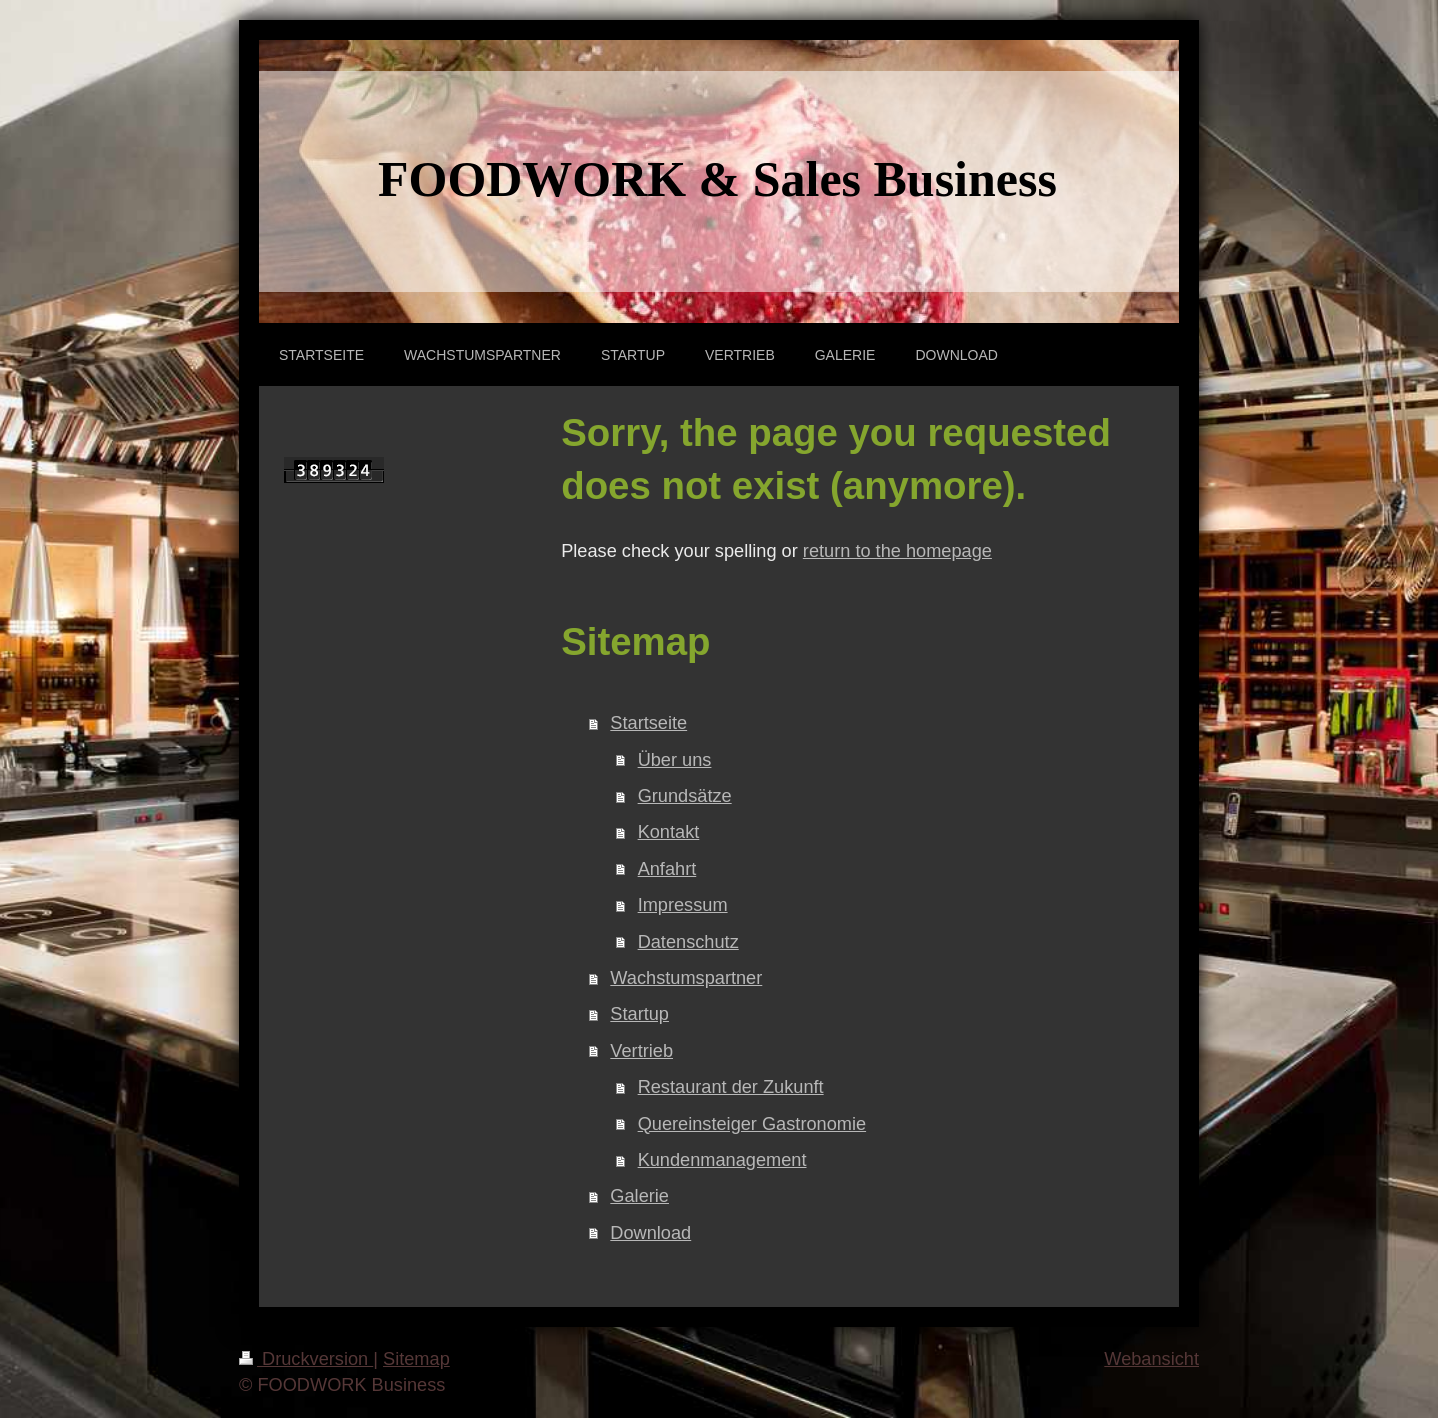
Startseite (648, 723)
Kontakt (669, 832)
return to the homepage (897, 551)
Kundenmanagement (722, 1160)
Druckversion (306, 1359)
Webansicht (1151, 1359)
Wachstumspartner (686, 978)
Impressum (683, 905)
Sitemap (416, 1359)
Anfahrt (667, 869)
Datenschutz (688, 942)
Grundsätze (685, 796)
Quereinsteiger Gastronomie (752, 1124)
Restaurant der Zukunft (731, 1087)
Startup (639, 1014)
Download (650, 1233)
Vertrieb (641, 1051)
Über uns (675, 760)
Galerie (639, 1196)
